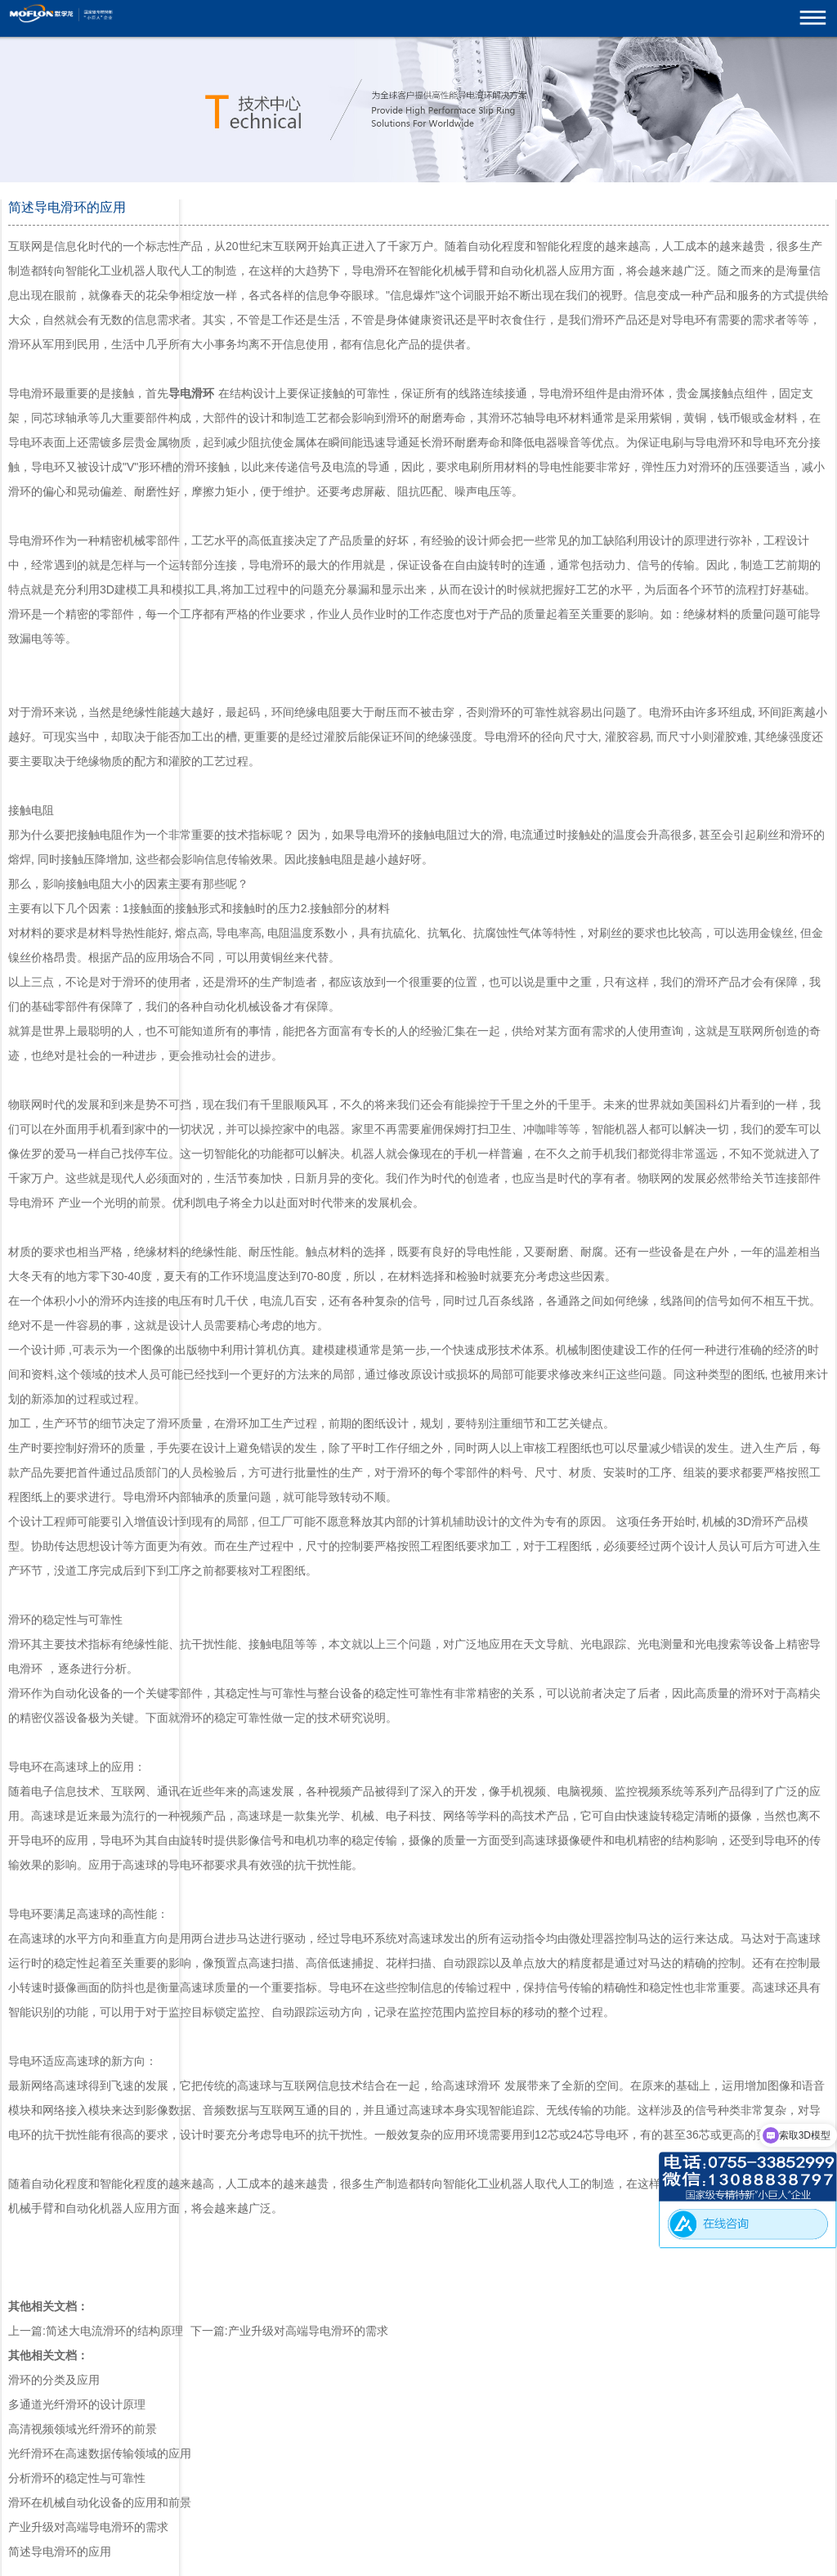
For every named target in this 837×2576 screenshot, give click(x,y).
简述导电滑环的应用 (59, 2551)
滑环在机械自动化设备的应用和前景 (99, 2502)
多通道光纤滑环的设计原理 (76, 2404)
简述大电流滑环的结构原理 (114, 2330)
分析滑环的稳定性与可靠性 (76, 2477)
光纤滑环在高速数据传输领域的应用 (99, 2453)
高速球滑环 (471, 2085)
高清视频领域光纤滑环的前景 (82, 2428)
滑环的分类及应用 (54, 2379)
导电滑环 (31, 1202)
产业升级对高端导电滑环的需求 (308, 2330)
